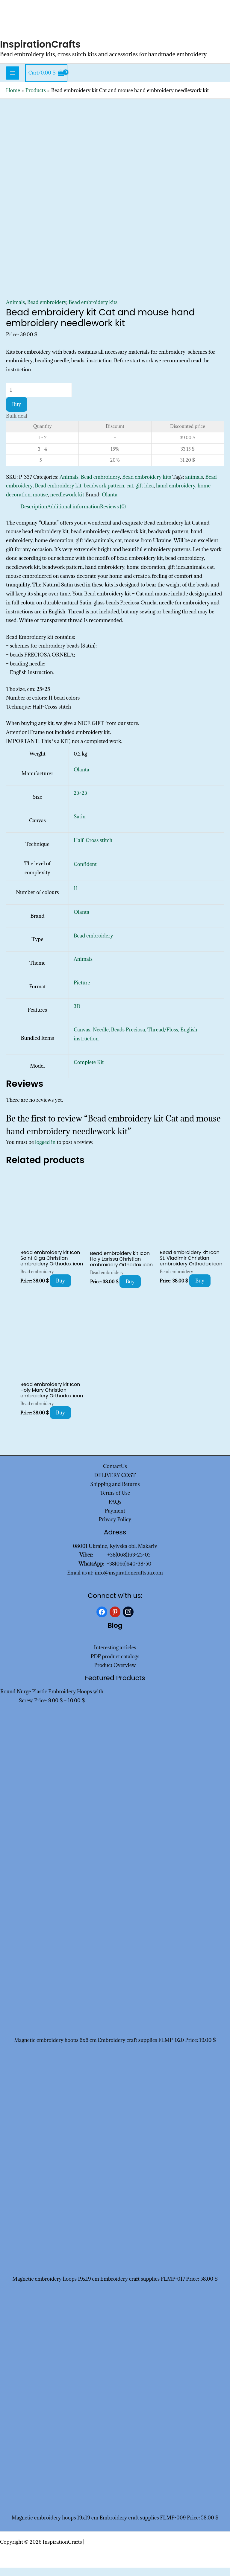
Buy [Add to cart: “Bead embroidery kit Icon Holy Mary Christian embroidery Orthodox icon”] (60, 1421)
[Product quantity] (39, 398)
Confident (85, 873)
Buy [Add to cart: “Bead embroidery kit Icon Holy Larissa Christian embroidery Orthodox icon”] (130, 1290)
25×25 (80, 801)
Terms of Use (115, 1501)
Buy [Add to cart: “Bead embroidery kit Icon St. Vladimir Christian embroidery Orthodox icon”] (200, 1289)
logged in (45, 1150)
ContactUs (115, 1474)
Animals (15, 310)
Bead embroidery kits (93, 310)
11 (76, 896)
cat (130, 494)
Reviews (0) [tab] (113, 515)
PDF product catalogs (115, 1665)
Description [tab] (33, 515)
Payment (115, 1519)
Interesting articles (115, 1656)
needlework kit (67, 503)
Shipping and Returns (115, 1492)
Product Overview (115, 1674)
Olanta (109, 503)
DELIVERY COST (115, 1483)
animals (194, 485)
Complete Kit (89, 1070)
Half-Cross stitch (93, 848)
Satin (80, 825)
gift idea (145, 494)
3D (77, 1014)
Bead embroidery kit (58, 494)
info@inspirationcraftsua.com (129, 1581)
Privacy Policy (115, 1528)
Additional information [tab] (73, 515)
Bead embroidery (46, 310)
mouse (40, 503)
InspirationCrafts (45, 52)
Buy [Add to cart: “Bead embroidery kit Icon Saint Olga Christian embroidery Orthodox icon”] (60, 1289)
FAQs (115, 1510)
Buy (16, 412)
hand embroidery (175, 494)
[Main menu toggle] (12, 81)
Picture (82, 991)
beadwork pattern (104, 494)
